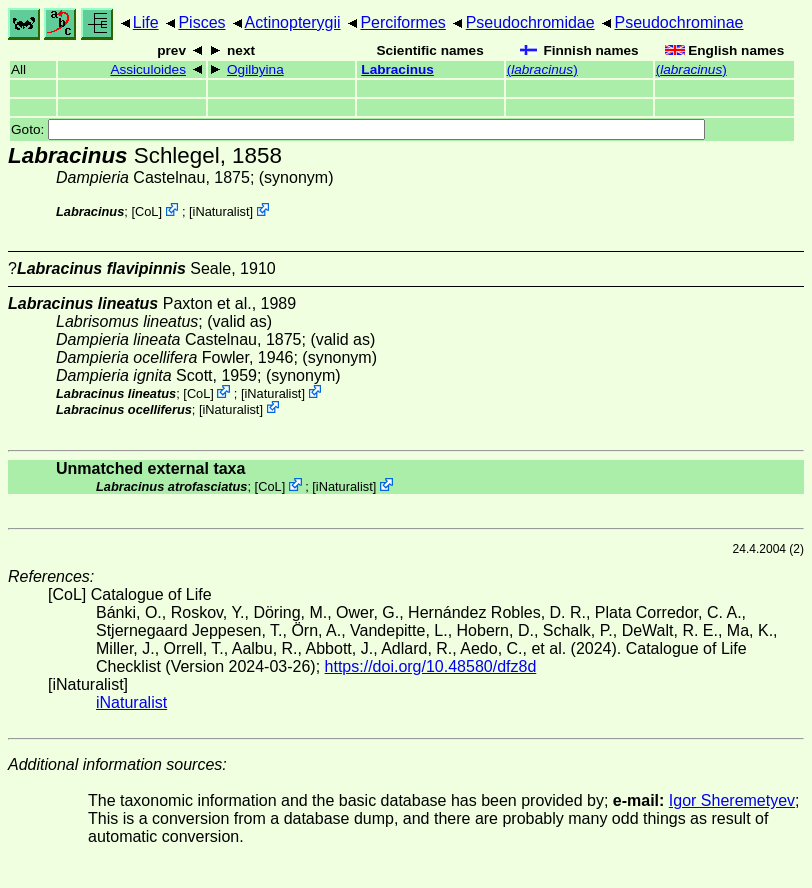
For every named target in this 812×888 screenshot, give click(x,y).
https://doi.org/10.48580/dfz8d (431, 666)
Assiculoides (148, 69)
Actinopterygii (293, 22)
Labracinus (397, 69)
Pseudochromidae (530, 22)
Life (146, 22)
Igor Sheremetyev (732, 800)
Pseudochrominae (678, 22)
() (542, 69)
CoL (146, 211)
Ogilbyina (255, 69)
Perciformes (402, 22)
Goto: (358, 129)
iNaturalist (221, 211)
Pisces (201, 22)
